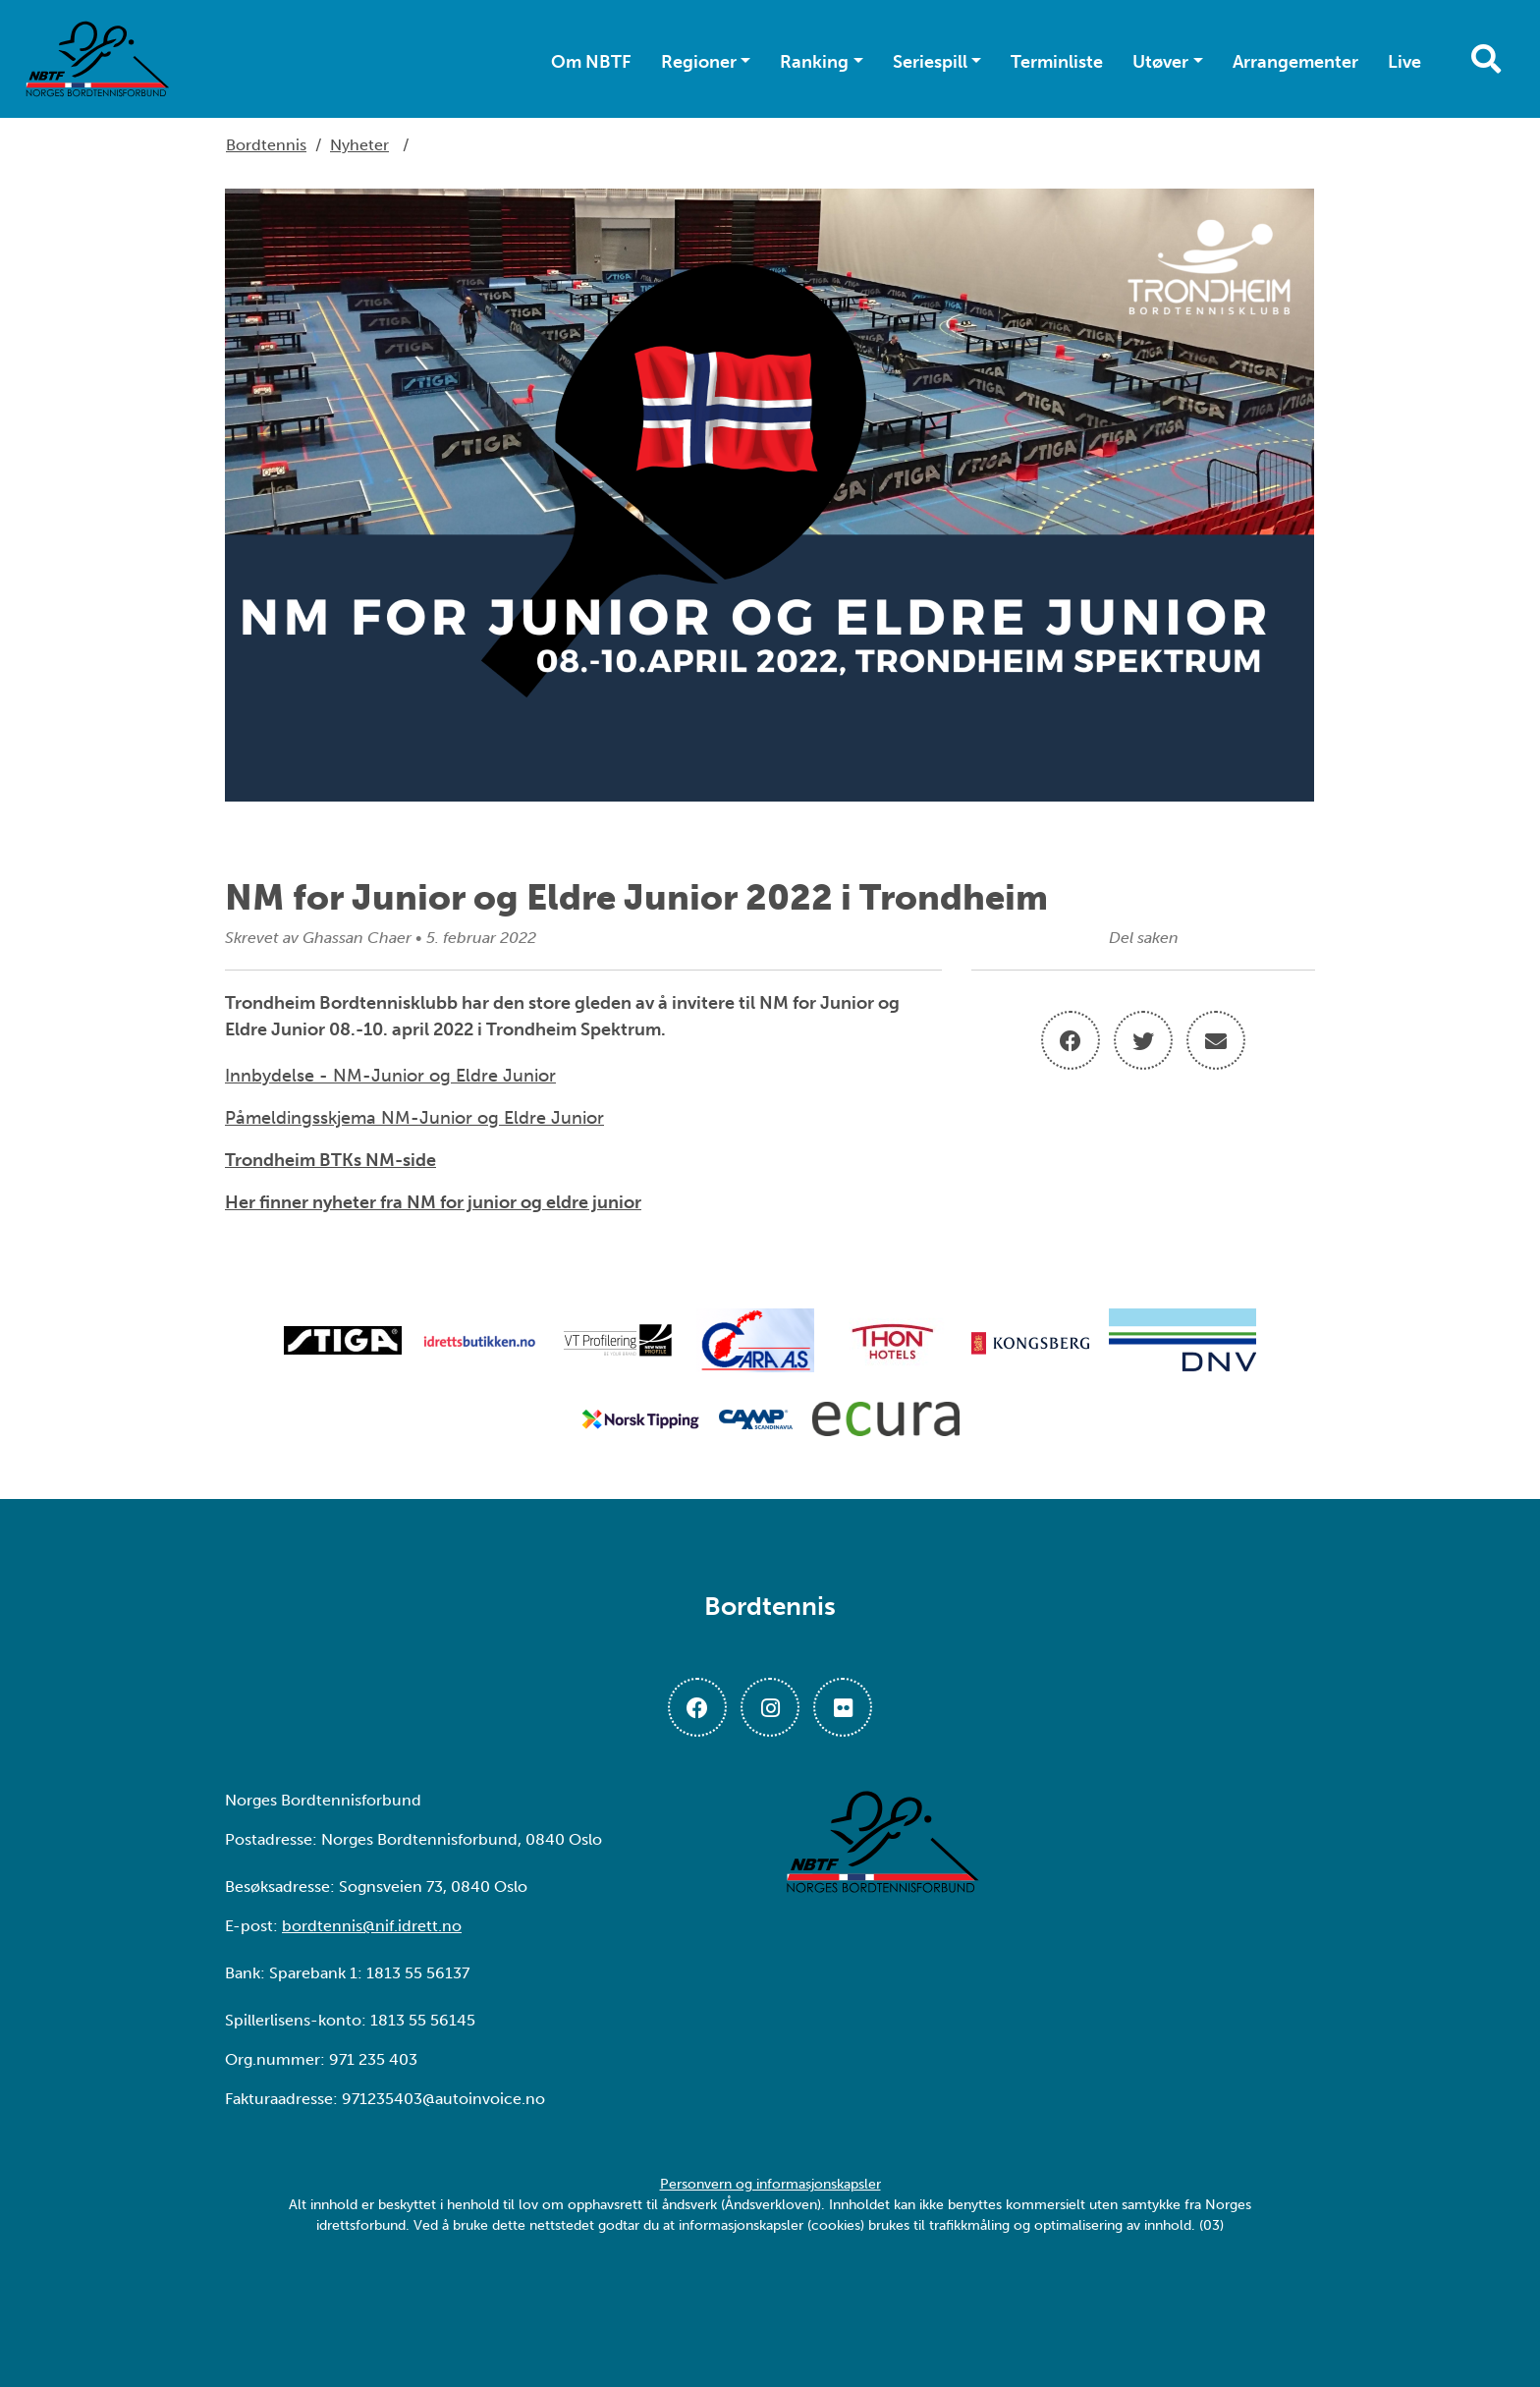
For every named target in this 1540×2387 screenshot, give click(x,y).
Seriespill (930, 62)
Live (1404, 62)
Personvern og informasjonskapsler (770, 2184)
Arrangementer (1295, 62)
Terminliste (1057, 62)
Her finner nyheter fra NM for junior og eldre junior (433, 1202)
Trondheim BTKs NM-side (330, 1160)
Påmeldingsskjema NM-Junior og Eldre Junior (414, 1118)
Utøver (1160, 62)
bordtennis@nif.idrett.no (372, 1925)
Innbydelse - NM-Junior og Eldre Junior (390, 1075)
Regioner (699, 62)
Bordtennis (266, 145)
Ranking (814, 62)
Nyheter (359, 145)
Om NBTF (591, 62)
